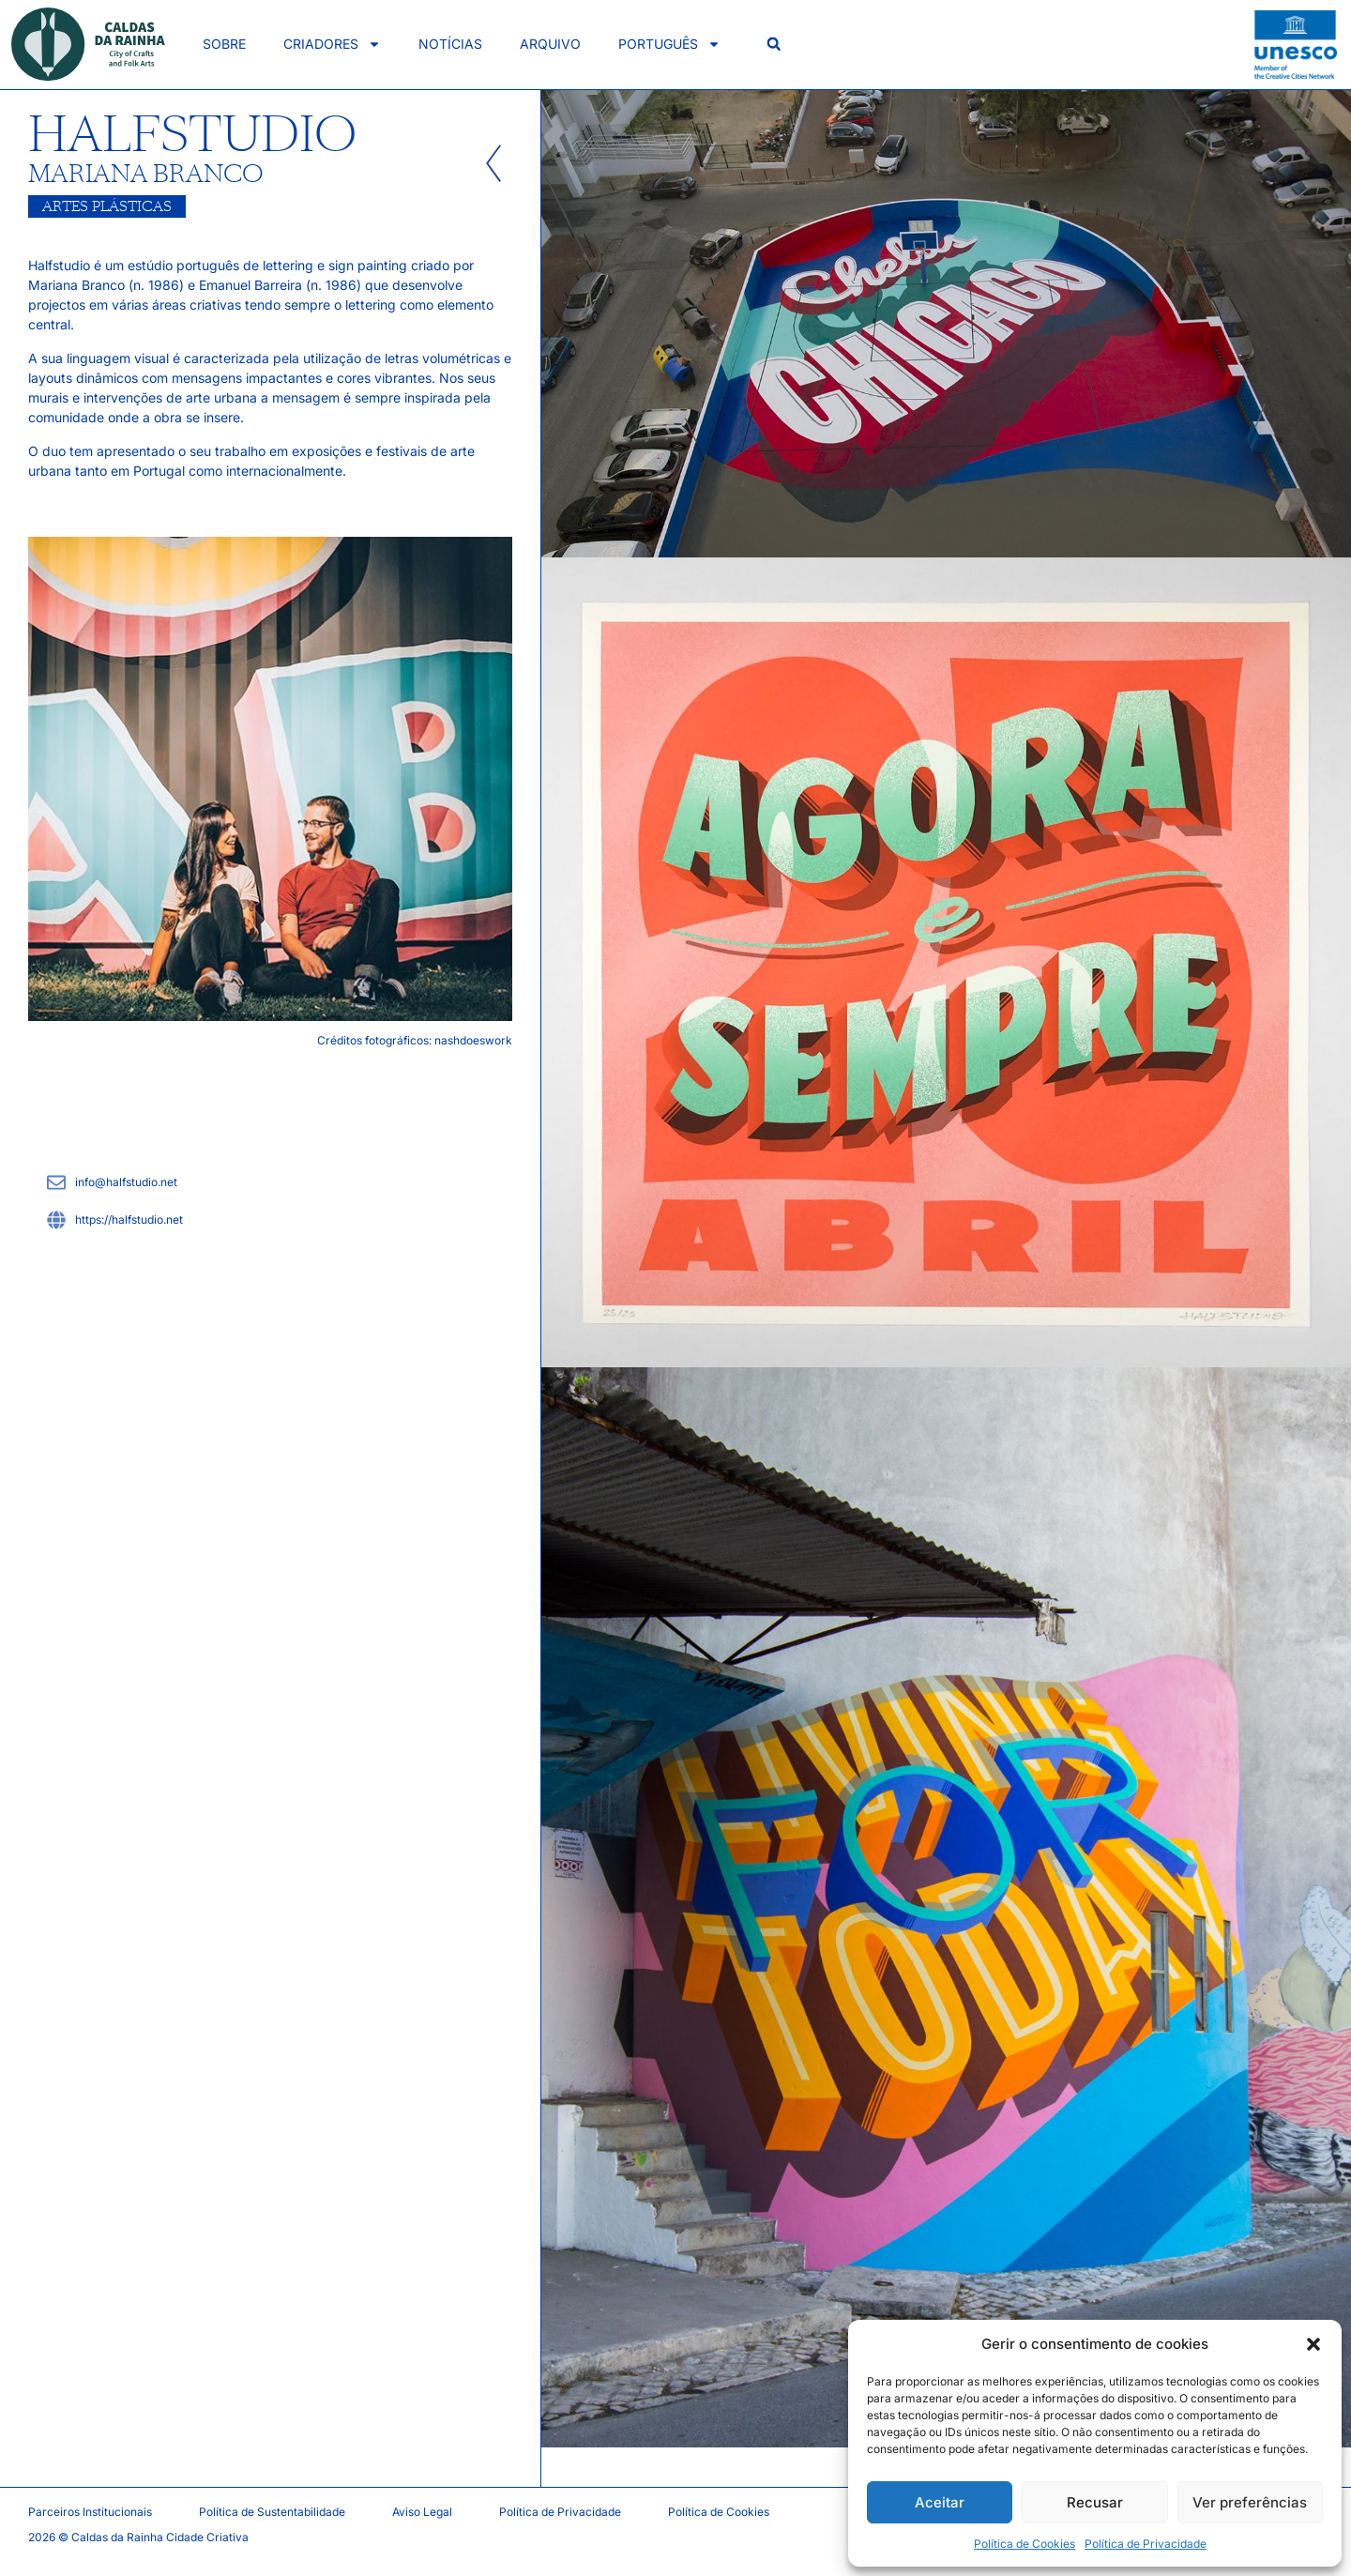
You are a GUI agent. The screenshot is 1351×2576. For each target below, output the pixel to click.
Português (669, 44)
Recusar (1095, 2502)
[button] (1313, 2344)
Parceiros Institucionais (90, 2512)
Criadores (332, 44)
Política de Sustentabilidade (272, 2512)
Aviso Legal (422, 2512)
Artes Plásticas (107, 206)
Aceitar (939, 2502)
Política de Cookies (1024, 2544)
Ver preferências (1249, 2502)
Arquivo (550, 44)
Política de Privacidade (1146, 2544)
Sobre (224, 44)
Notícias (450, 44)
